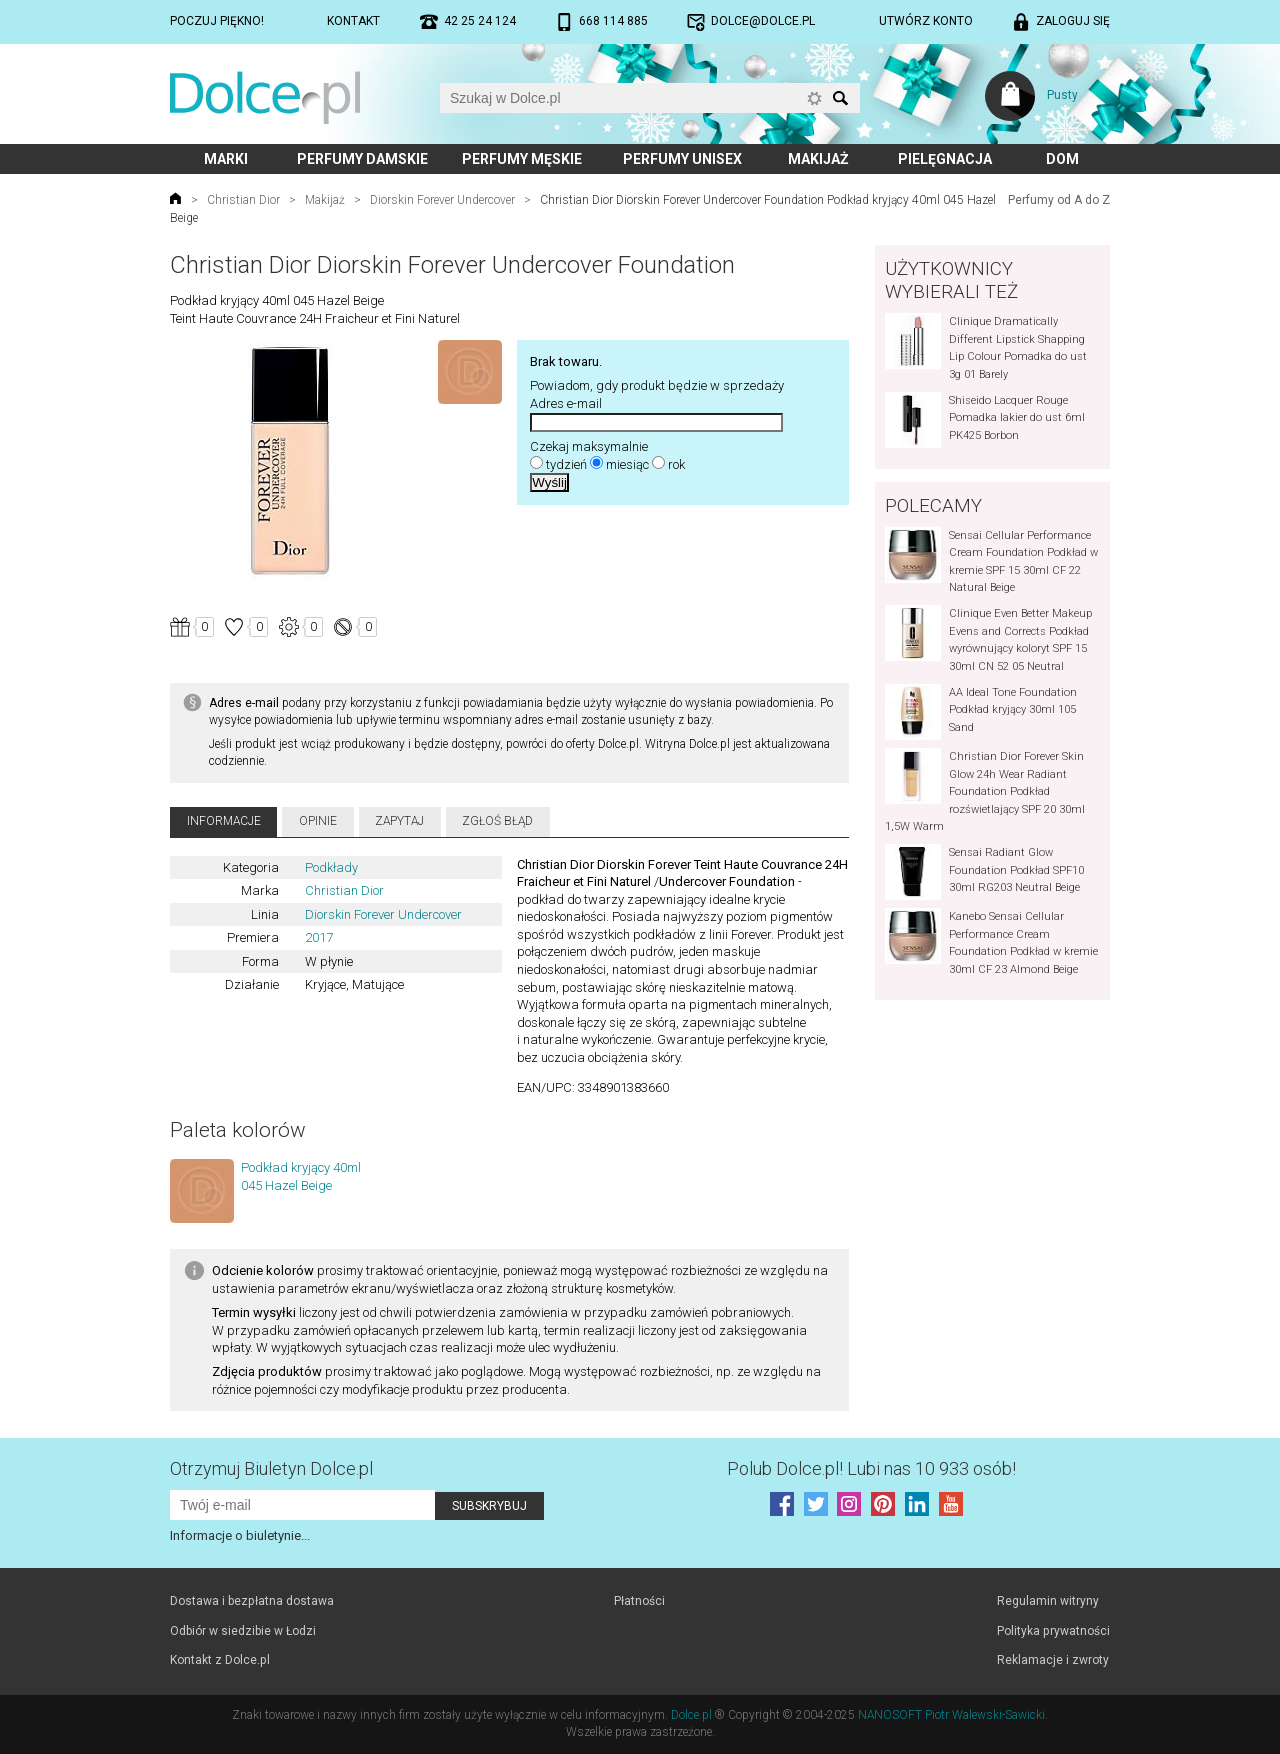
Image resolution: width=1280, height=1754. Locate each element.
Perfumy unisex (682, 159)
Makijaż (818, 159)
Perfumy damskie (362, 159)
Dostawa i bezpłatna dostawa (252, 1601)
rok (676, 464)
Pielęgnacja (945, 159)
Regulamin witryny (1048, 1601)
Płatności (639, 1601)
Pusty (1062, 95)
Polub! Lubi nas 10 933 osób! (871, 1468)
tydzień (566, 464)
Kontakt (353, 21)
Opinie (318, 821)
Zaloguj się (1073, 21)
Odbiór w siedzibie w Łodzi (243, 1631)
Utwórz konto (926, 21)
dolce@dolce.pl (763, 21)
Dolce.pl (691, 1715)
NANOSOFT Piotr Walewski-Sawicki (951, 1715)
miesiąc (627, 464)
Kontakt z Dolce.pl (220, 1660)
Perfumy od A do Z (1059, 200)
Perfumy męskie (522, 159)
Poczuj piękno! (217, 21)
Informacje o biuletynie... (240, 1535)
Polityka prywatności (1053, 1631)
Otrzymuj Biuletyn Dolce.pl (271, 1468)
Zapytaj (399, 821)
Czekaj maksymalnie (589, 446)
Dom (1062, 159)
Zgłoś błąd (497, 821)
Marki (226, 159)
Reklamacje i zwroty (1053, 1660)
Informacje (224, 821)
